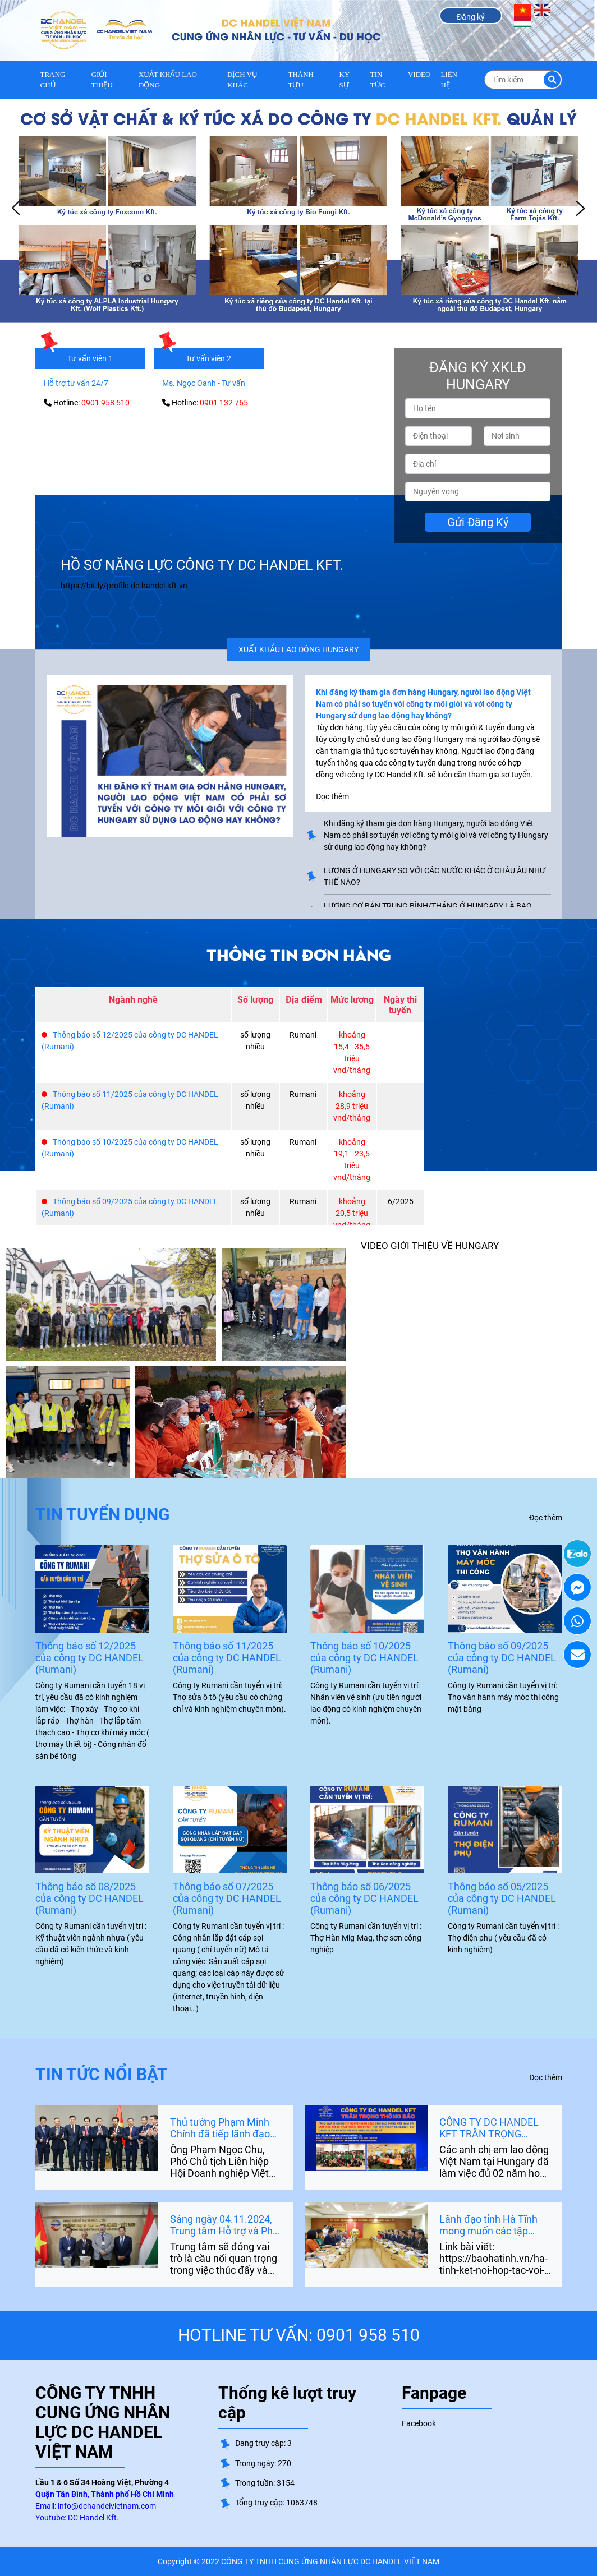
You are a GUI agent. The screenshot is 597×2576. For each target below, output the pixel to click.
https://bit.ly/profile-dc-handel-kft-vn (124, 585)
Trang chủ (53, 80)
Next (580, 208)
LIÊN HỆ (448, 80)
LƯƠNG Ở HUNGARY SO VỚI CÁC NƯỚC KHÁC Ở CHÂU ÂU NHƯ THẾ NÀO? (434, 876)
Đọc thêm (545, 1517)
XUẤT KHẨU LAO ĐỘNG (168, 80)
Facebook (419, 2423)
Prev (16, 208)
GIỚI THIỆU (102, 80)
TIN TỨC (377, 80)
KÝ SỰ (344, 80)
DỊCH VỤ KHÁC (242, 80)
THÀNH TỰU (301, 80)
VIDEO (419, 74)
